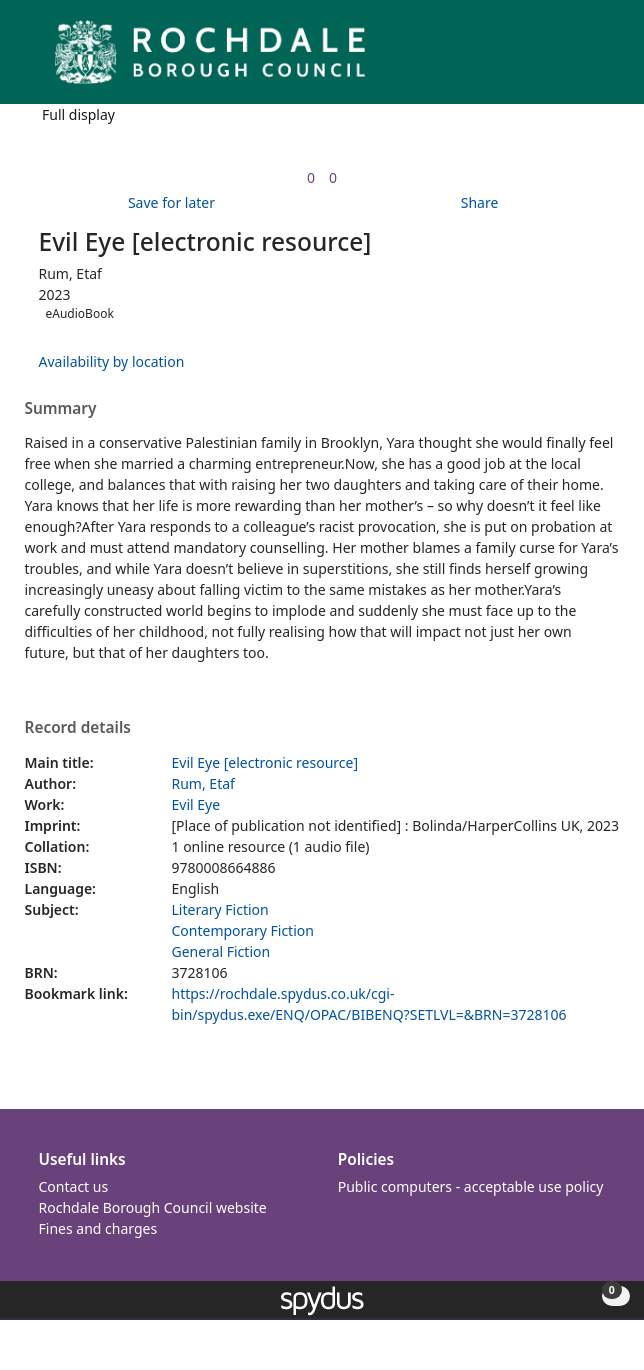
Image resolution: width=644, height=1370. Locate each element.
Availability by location (112, 361)
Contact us (74, 1186)
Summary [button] (61, 409)
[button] (574, 59)
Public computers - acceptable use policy (471, 1186)
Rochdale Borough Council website (153, 1207)
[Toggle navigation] (598, 59)
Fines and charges (98, 1228)
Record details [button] (78, 728)
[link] (311, 177)
